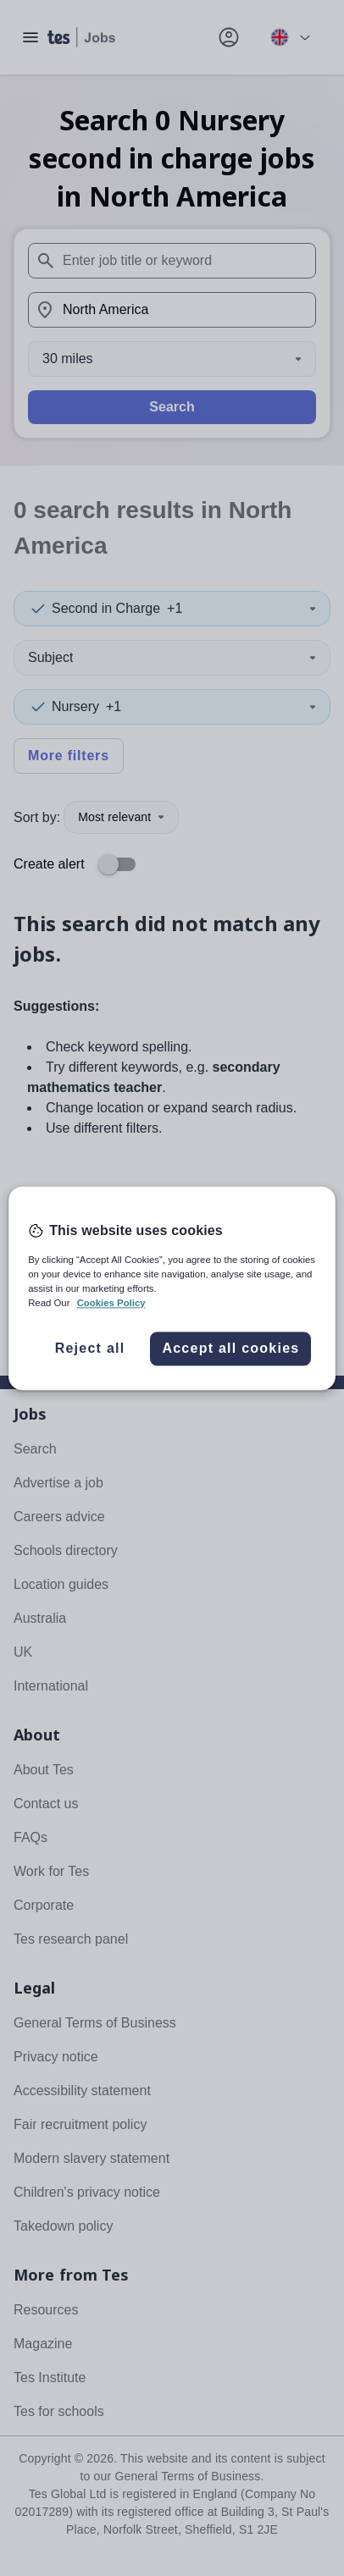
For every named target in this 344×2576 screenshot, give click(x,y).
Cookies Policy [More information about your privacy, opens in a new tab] (111, 1303)
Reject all (90, 1348)
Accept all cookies (230, 1348)
